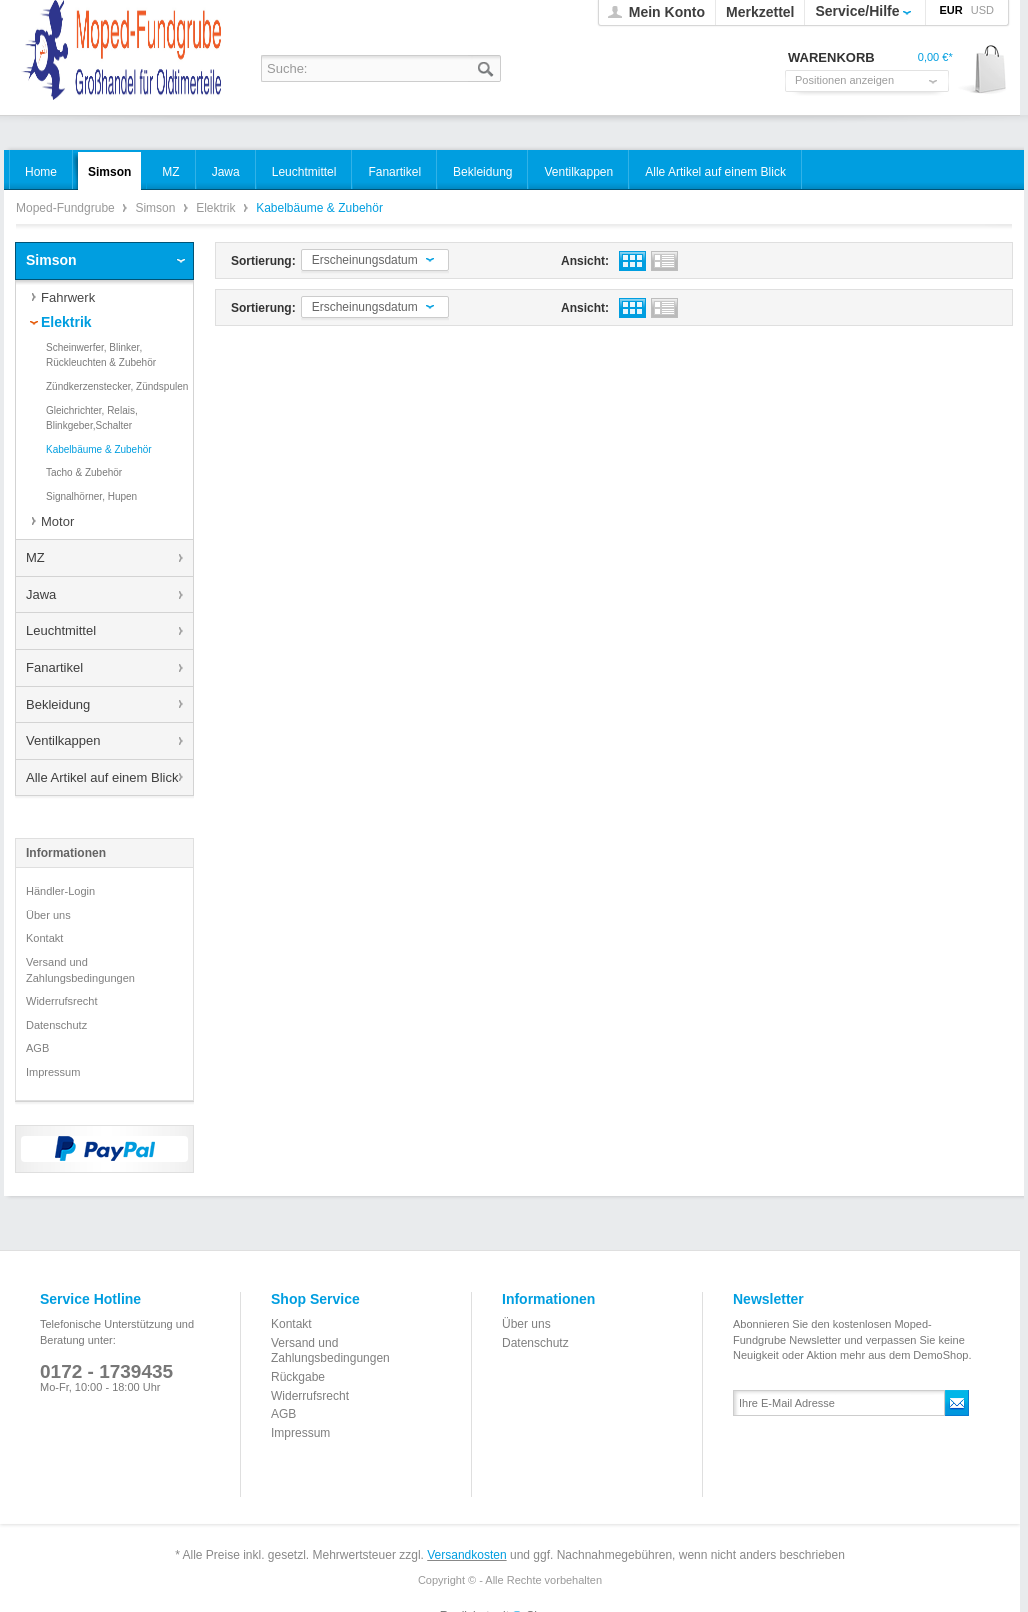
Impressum (53, 1072)
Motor (57, 521)
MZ (35, 557)
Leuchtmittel (61, 630)
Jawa (41, 594)
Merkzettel (760, 12)
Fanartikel (54, 667)
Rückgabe (298, 1377)
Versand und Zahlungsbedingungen (80, 970)
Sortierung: (263, 261)
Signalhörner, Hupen (91, 496)
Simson (156, 208)
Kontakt (44, 938)
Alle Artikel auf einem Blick (102, 777)
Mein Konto (667, 12)
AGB (37, 1048)
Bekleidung (58, 704)
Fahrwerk (68, 297)
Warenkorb (983, 70)
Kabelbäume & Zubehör (99, 449)
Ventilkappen (63, 740)
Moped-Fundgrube (67, 208)
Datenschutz (56, 1025)
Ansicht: (585, 261)
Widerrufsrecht (62, 1001)
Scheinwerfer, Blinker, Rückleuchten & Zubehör (101, 355)
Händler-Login (60, 891)
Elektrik (217, 208)
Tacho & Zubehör (84, 472)
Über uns (48, 915)
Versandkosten (466, 1555)
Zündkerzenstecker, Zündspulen (117, 386)
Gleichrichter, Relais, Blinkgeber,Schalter (92, 418)
